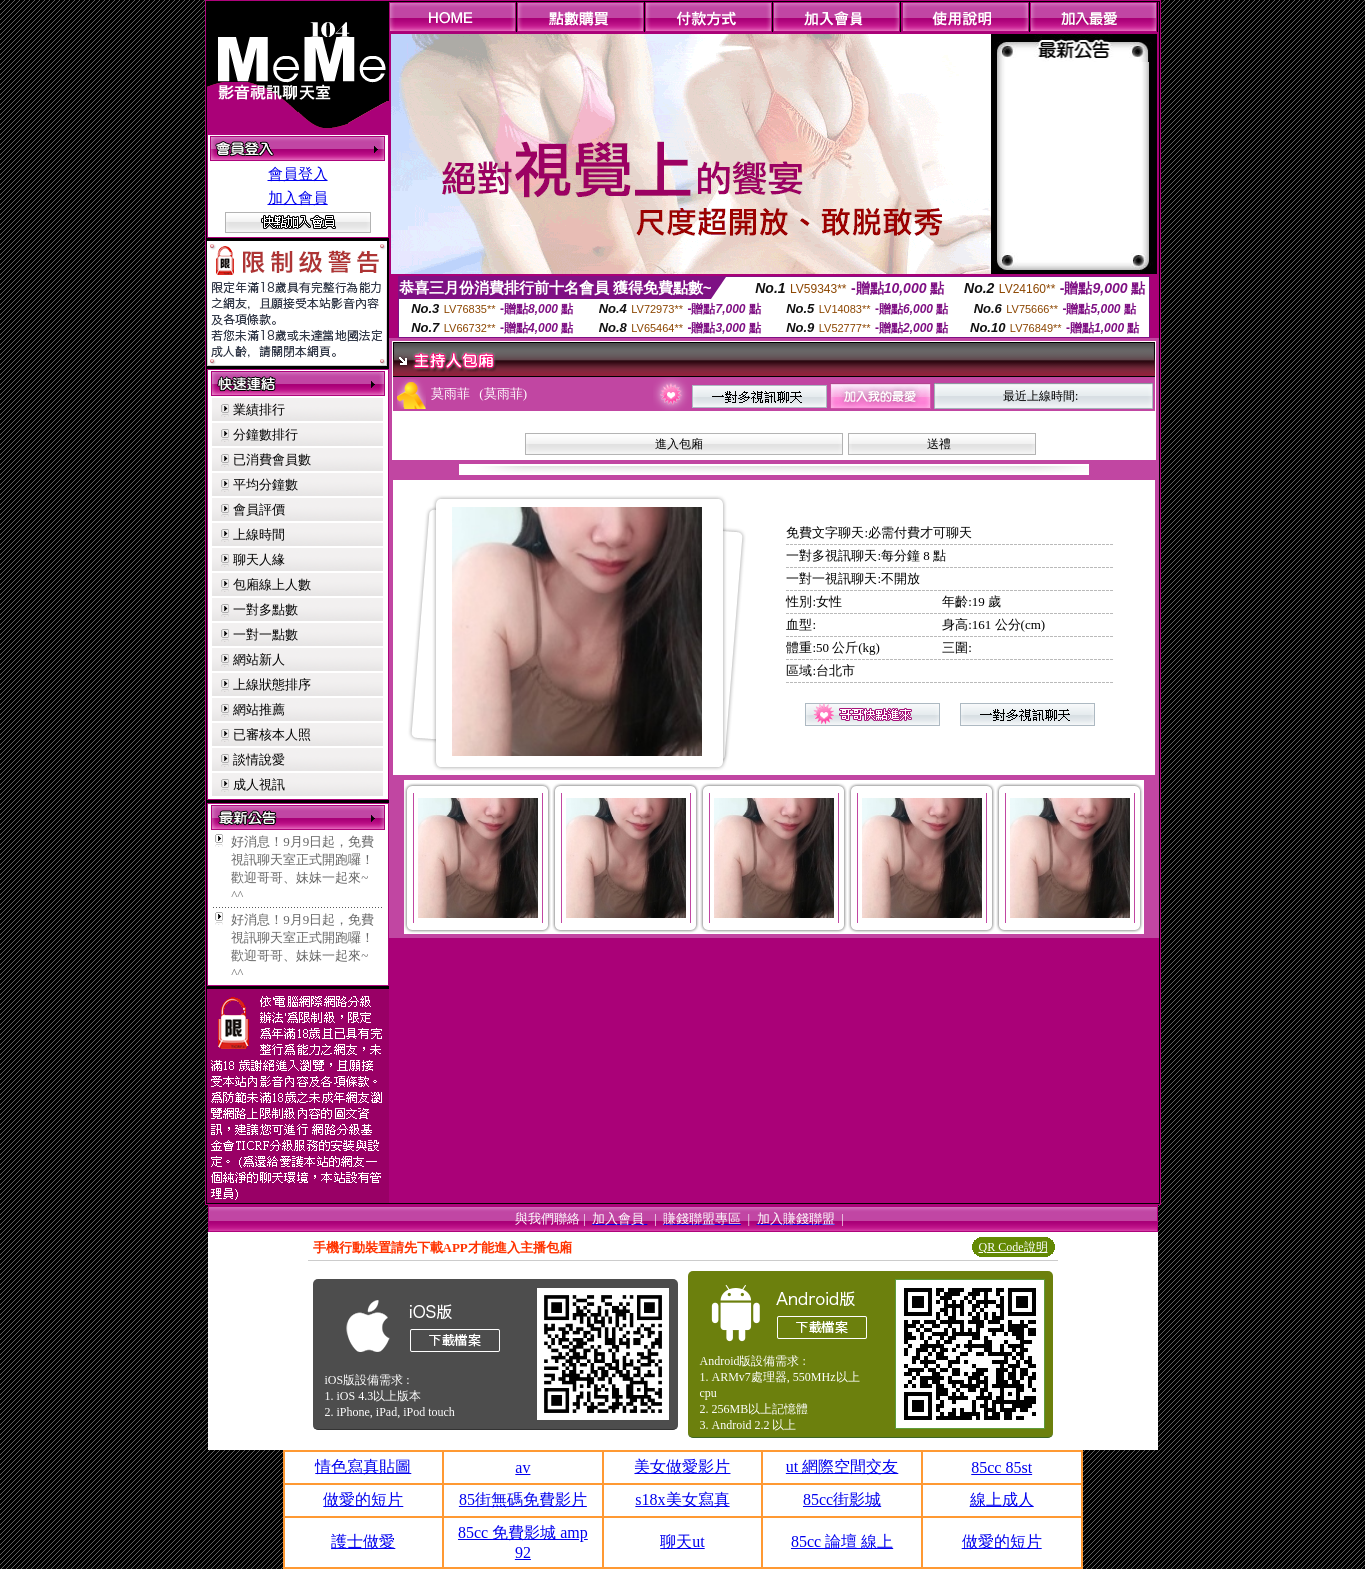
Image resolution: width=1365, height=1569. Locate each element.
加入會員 (298, 198)
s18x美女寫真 (682, 1499)
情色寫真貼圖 (363, 1466)
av (522, 1467)
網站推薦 (259, 709)
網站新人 (259, 659)
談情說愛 (259, 759)
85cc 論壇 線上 (842, 1541)
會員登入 (298, 174)
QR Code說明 (1013, 1247)
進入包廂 (679, 444)
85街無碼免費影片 (523, 1499)
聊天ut (682, 1541)
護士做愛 (363, 1541)
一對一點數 (265, 634)
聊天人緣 (259, 559)
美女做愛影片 (682, 1466)
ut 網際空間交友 (842, 1466)
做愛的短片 (363, 1499)
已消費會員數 (272, 459)
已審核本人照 (272, 734)
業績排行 (259, 409)
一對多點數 (265, 609)
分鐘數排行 (265, 434)
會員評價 (259, 509)
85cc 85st (1001, 1467)
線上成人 (1002, 1499)
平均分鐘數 (265, 484)
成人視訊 (259, 784)
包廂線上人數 (272, 584)
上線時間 (259, 534)
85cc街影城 (842, 1499)
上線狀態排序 (272, 684)
